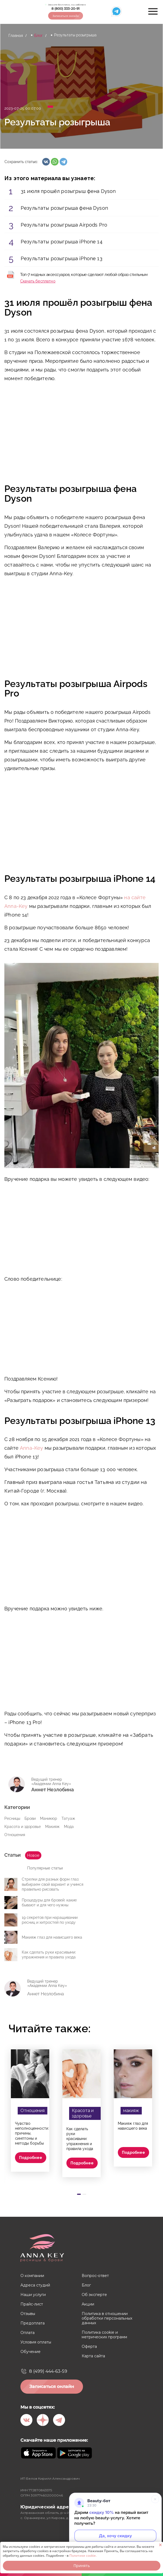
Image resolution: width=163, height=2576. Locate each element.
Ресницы (12, 1818)
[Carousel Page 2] (84, 2194)
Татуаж (68, 1818)
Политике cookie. (83, 2555)
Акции (88, 2304)
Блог (38, 35)
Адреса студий (35, 2285)
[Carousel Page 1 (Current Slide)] (79, 2194)
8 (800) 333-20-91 (65, 9)
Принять (81, 2565)
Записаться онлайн (66, 16)
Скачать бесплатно (38, 281)
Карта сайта (93, 2356)
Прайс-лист (31, 2304)
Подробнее (30, 2157)
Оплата (27, 2332)
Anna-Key (31, 1448)
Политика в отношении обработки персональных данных (107, 2318)
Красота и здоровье (22, 1826)
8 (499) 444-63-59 (48, 2371)
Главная (15, 35)
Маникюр (48, 1818)
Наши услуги (33, 2294)
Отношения (14, 1835)
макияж (131, 2110)
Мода (69, 1826)
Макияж (52, 1826)
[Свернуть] (155, 2499)
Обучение (30, 2351)
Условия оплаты (35, 2342)
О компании (32, 2275)
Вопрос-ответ (95, 2275)
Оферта (89, 2346)
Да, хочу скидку (115, 2535)
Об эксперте (94, 2294)
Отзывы (27, 2313)
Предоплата (32, 2323)
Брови (30, 1818)
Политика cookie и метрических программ (104, 2334)
